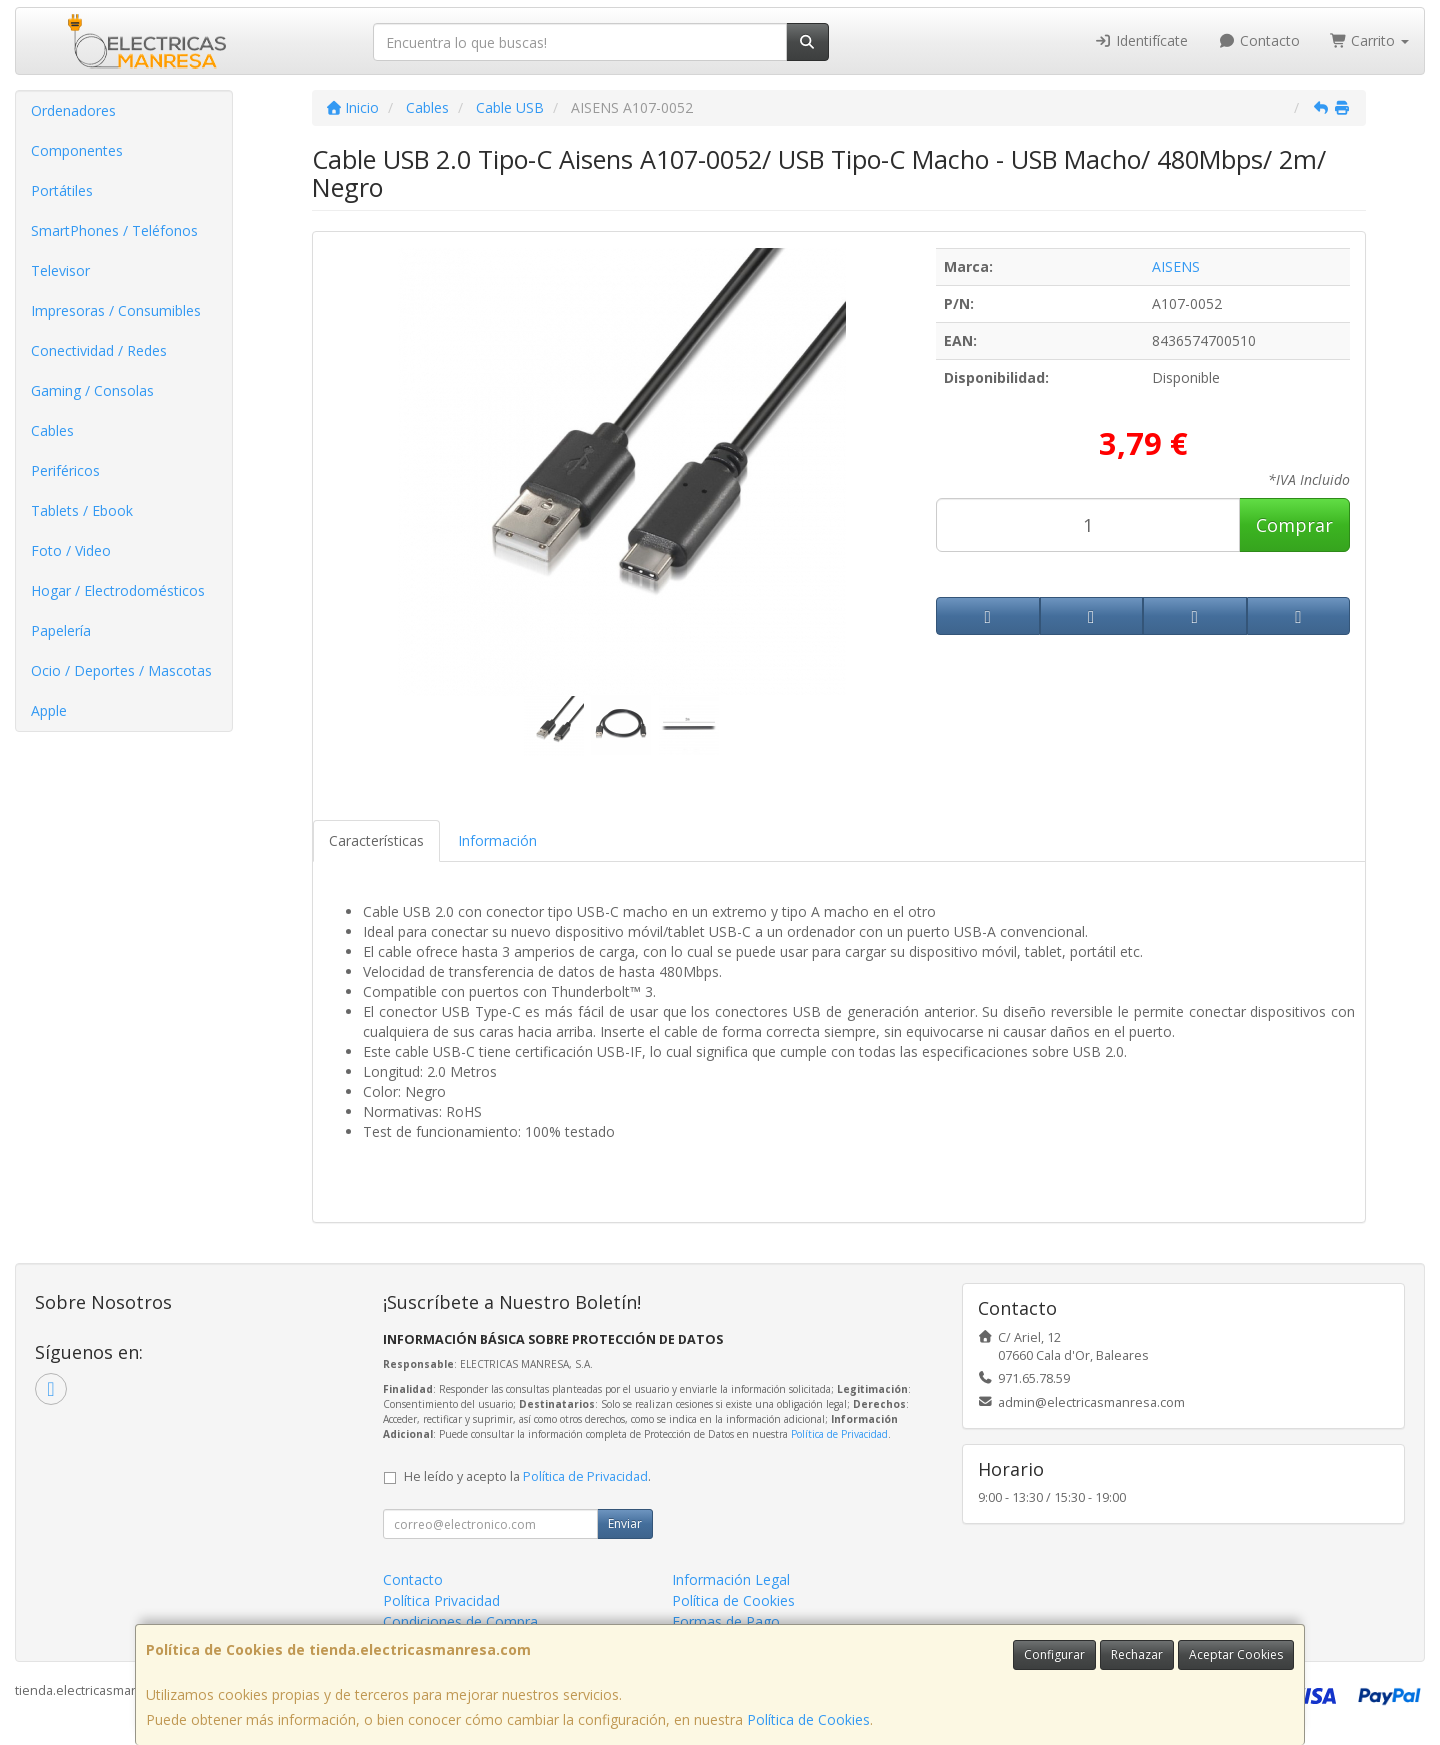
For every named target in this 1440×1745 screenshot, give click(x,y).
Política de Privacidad (839, 1434)
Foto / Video (71, 550)
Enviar (625, 1523)
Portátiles (62, 190)
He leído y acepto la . (527, 1476)
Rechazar (1137, 1654)
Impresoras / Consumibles (116, 310)
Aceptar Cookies (1236, 1654)
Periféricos (65, 470)
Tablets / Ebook (82, 510)
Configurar (1054, 1654)
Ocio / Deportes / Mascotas (121, 670)
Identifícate (1142, 40)
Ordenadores (73, 110)
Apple (49, 710)
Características (376, 840)
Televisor (60, 270)
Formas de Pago (726, 1621)
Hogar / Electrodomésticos (118, 590)
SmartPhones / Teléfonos (114, 230)
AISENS (1176, 266)
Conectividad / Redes (99, 350)
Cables (52, 430)
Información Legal (731, 1579)
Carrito (1370, 40)
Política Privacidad (441, 1600)
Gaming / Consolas (92, 390)
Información (497, 840)
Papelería (61, 630)
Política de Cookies (808, 1719)
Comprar (1294, 525)
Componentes (77, 150)
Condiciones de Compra (460, 1621)
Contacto (1259, 40)
